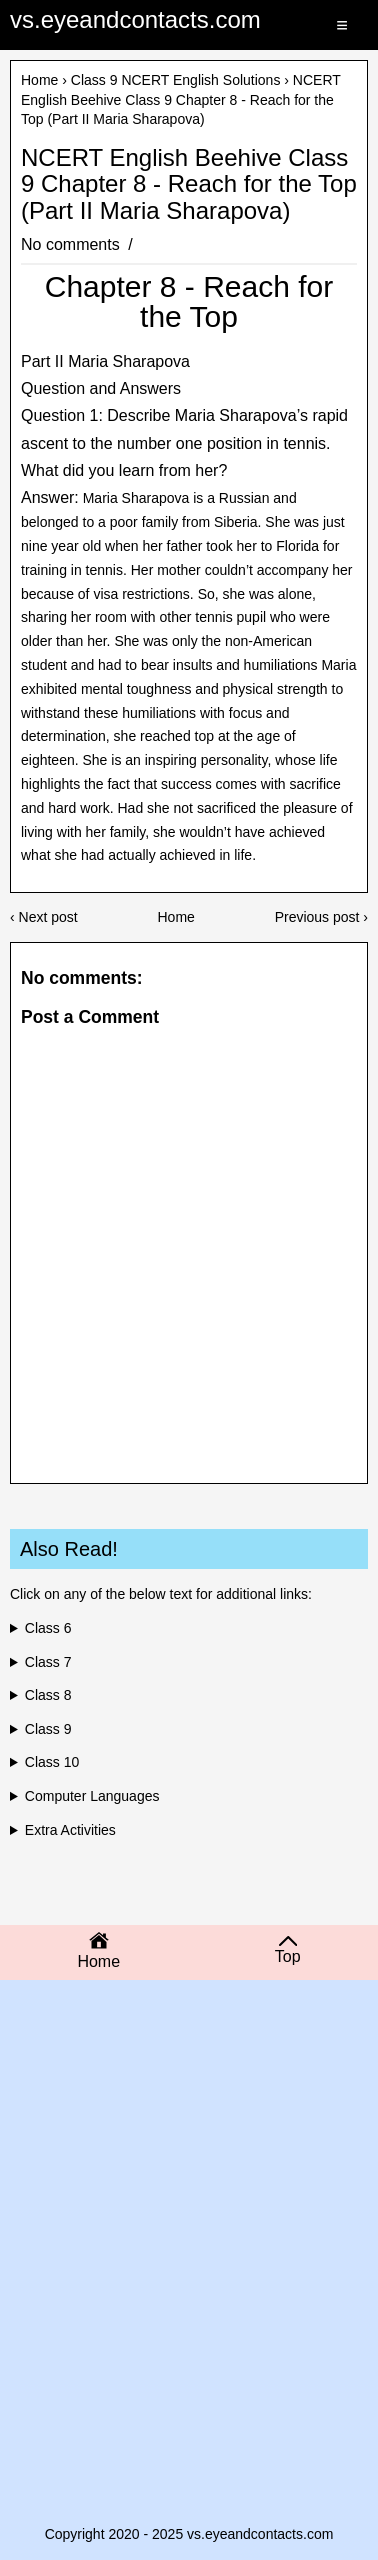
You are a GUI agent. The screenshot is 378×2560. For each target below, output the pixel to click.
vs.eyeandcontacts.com (135, 19)
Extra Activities (70, 1830)
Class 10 (52, 1762)
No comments (72, 244)
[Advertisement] (189, 2140)
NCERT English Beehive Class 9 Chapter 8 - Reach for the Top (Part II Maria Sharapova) (189, 184)
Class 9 (48, 1729)
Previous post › (321, 917)
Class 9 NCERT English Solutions (176, 80)
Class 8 (48, 1695)
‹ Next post (44, 917)
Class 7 (48, 1662)
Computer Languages (92, 1796)
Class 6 (48, 1628)
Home (39, 80)
